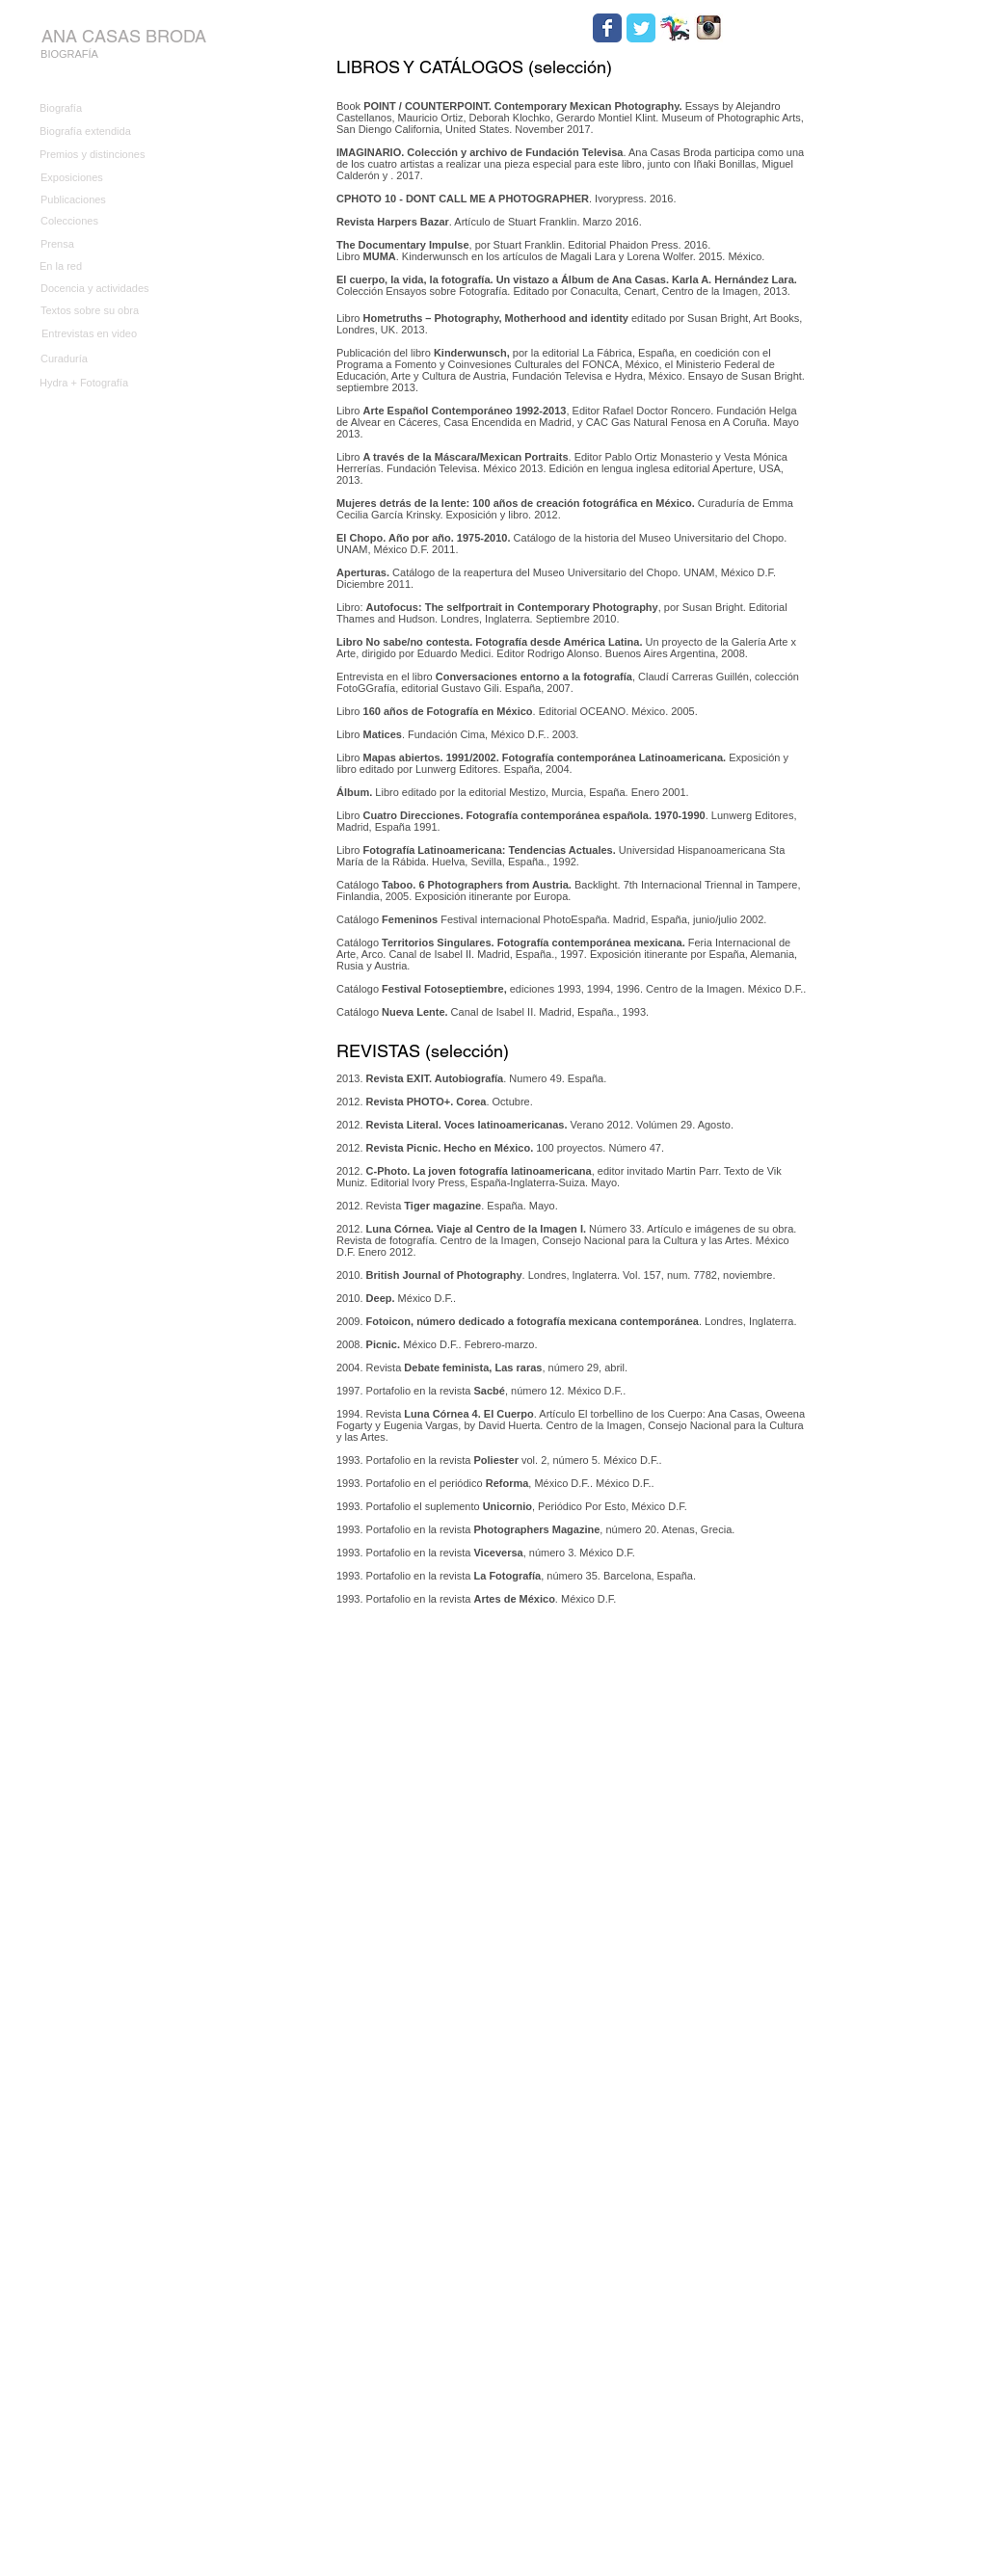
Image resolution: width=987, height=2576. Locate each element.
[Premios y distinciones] (102, 155)
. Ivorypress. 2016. (506, 198)
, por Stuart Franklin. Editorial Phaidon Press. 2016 (521, 245)
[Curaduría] (129, 359)
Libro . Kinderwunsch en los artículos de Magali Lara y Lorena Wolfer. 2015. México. (550, 256)
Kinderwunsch (470, 353)
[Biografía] (102, 109)
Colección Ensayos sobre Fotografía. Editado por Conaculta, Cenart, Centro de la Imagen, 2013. (566, 285)
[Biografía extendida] (102, 132)
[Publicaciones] (103, 200)
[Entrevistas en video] (104, 334)
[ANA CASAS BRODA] (123, 36)
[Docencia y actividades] (129, 289)
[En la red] (102, 266)
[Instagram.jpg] (708, 27)
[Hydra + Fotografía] (128, 383)
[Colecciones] (103, 221)
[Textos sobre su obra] (103, 311)
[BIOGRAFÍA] (69, 55)
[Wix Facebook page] (607, 27)
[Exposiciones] (103, 178)
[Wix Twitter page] (641, 27)
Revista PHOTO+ (408, 1101)
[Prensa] (103, 244)
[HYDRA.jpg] (674, 27)
